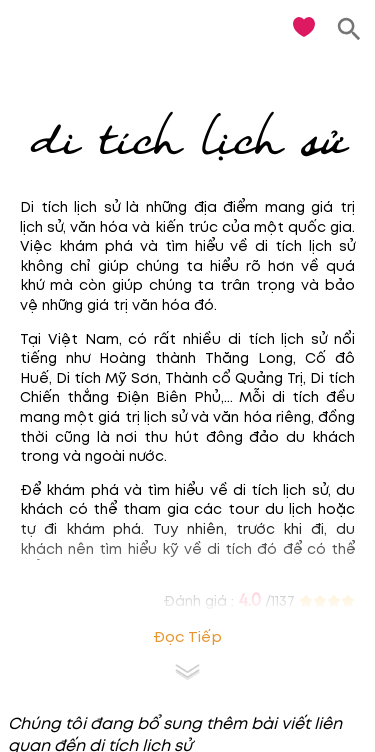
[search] (349, 29)
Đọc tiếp (187, 637)
